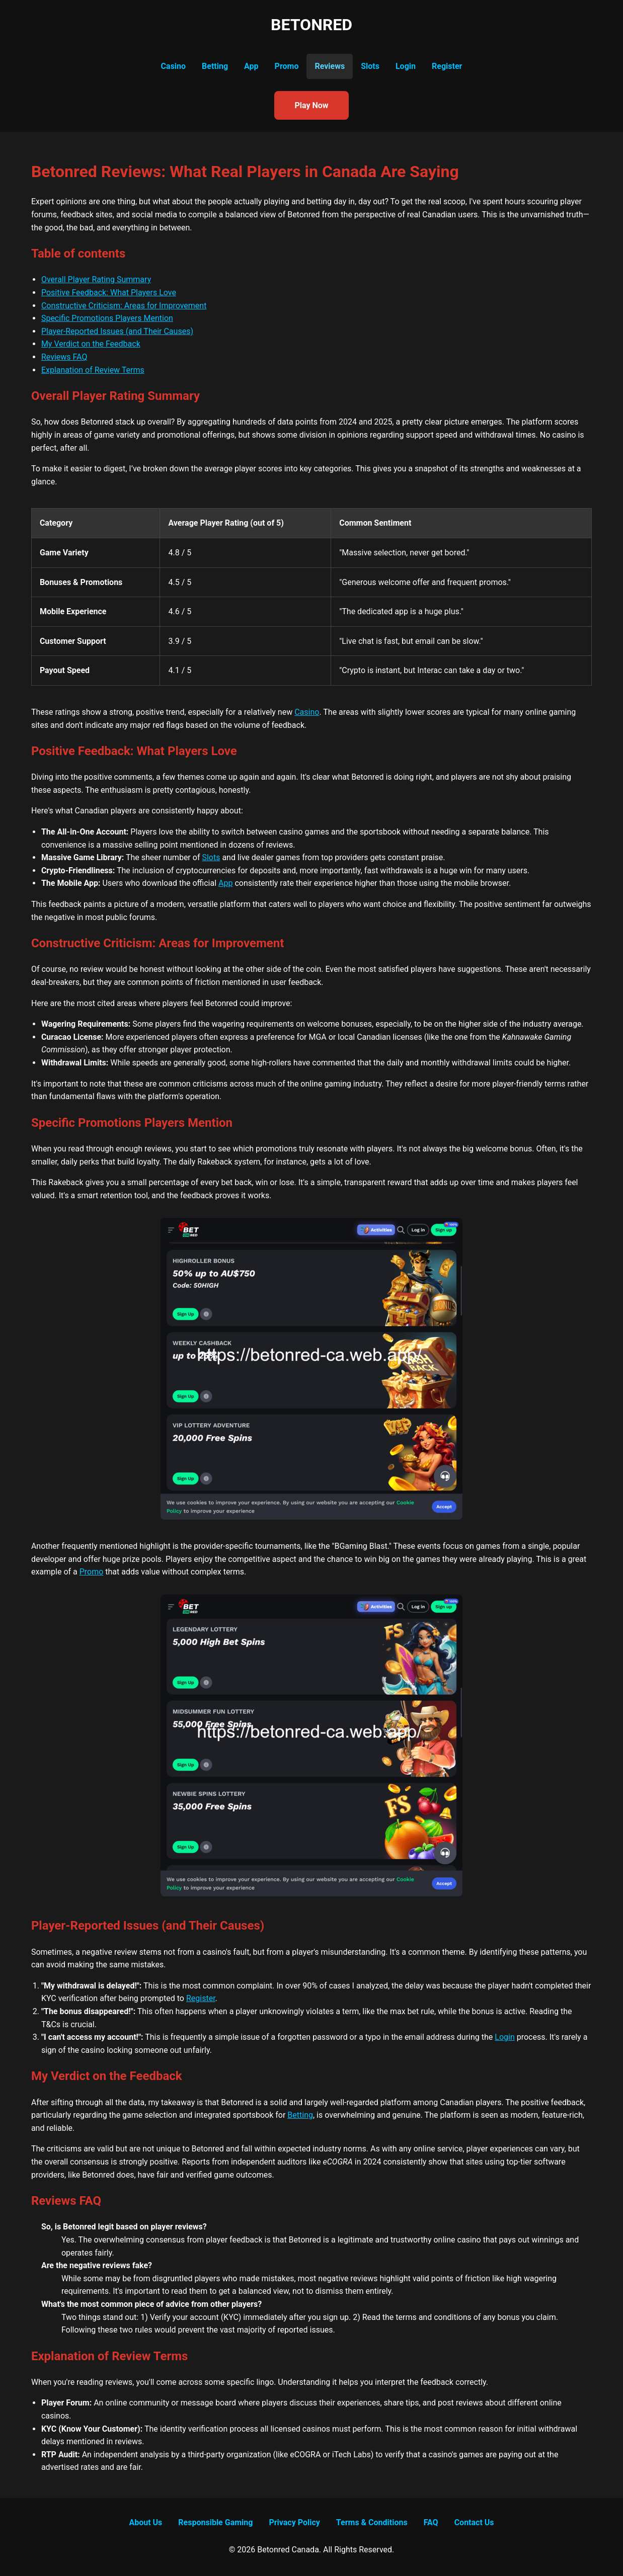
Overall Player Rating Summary (96, 279)
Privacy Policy (294, 2522)
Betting (215, 66)
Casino (173, 66)
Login (406, 66)
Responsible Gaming (215, 2522)
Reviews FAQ (64, 357)
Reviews (330, 66)
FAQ (431, 2522)
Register (447, 66)
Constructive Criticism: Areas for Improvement (124, 305)
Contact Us (474, 2522)
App (251, 66)
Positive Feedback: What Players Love (108, 292)
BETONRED (311, 24)
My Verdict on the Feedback (90, 344)
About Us (145, 2522)
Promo (287, 66)
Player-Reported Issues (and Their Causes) (117, 331)
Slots (370, 66)
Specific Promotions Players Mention (107, 318)
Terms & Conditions (372, 2522)
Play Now (311, 105)
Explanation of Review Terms (92, 370)
